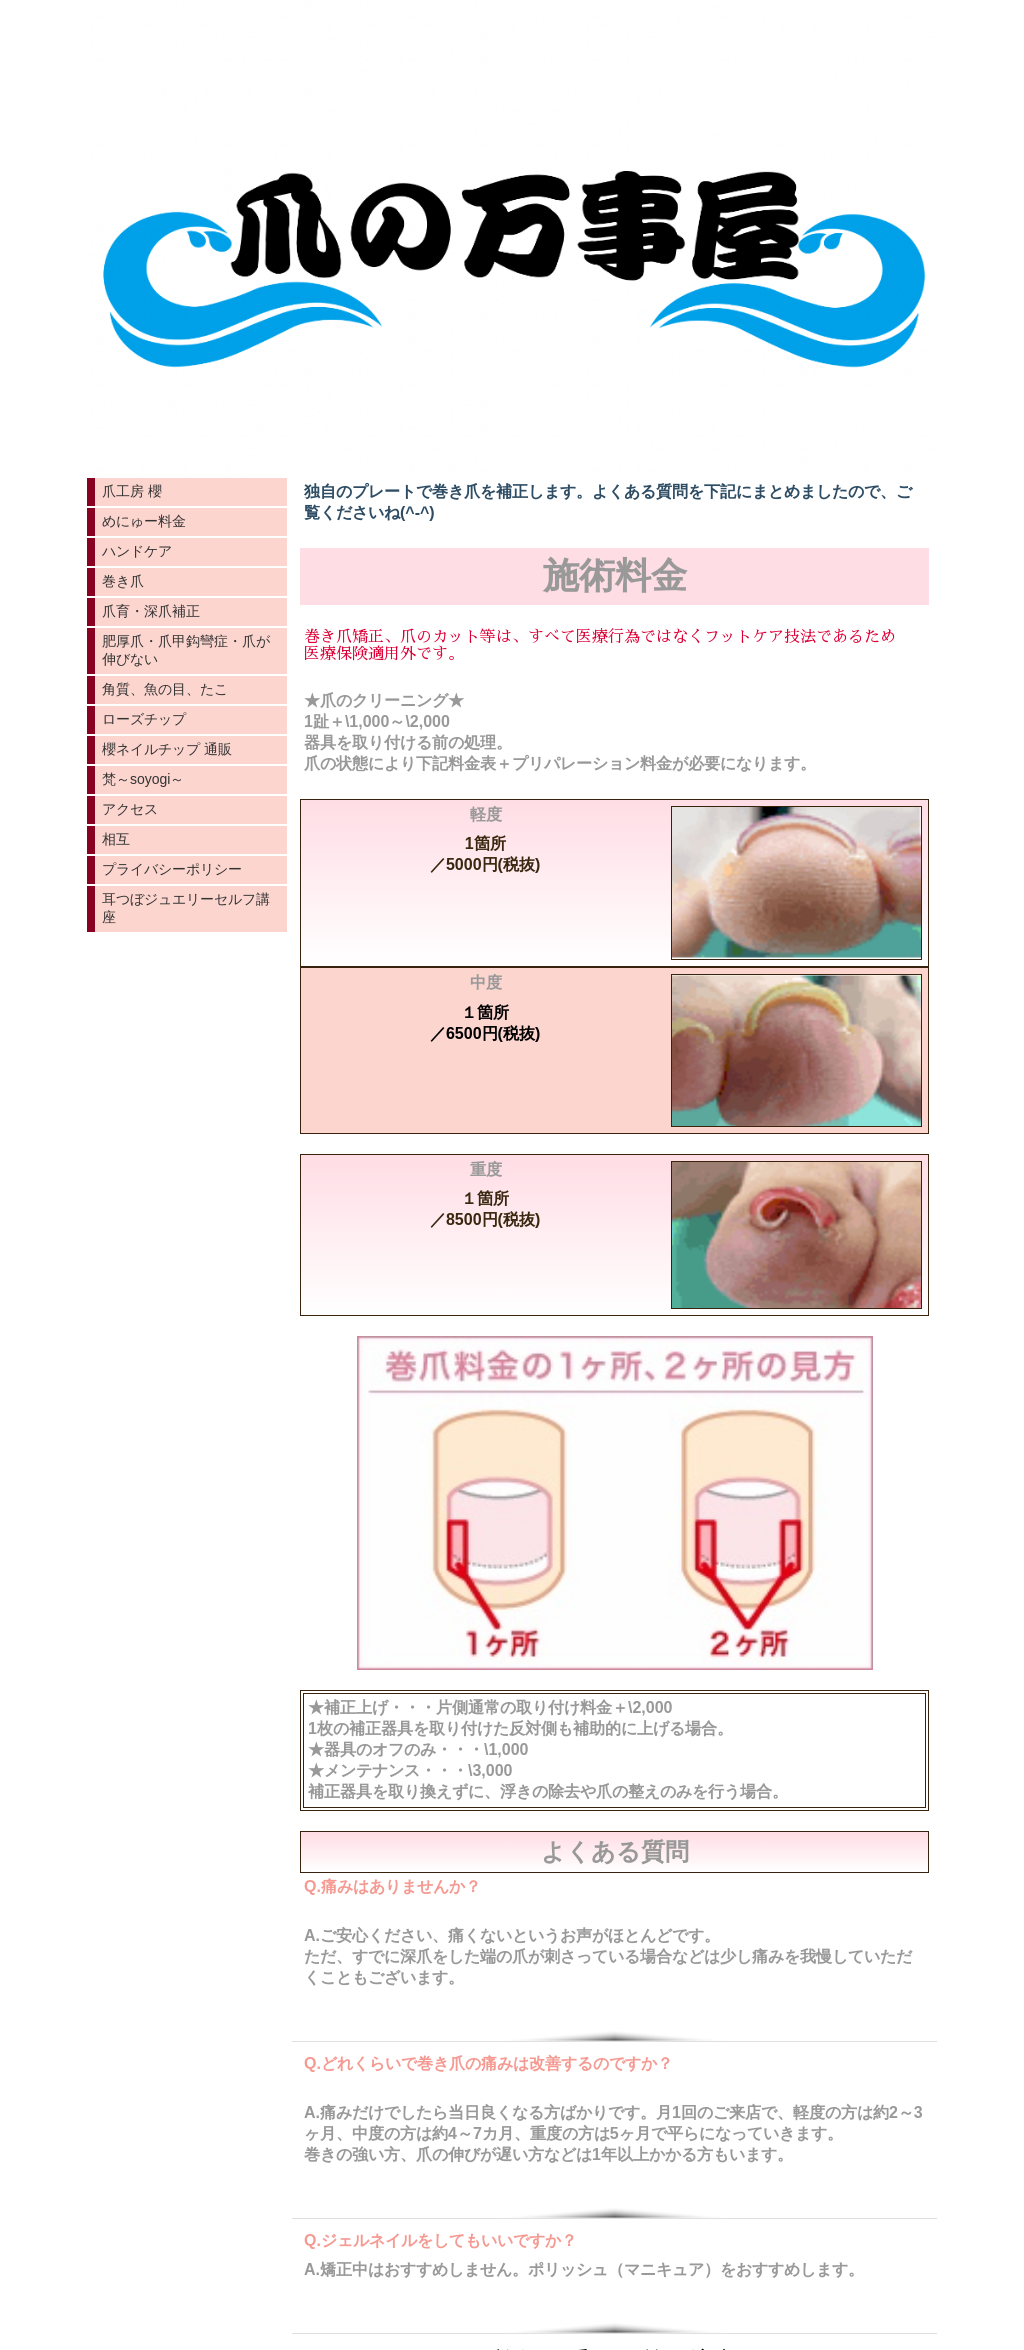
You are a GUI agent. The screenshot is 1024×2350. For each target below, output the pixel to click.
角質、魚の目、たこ (165, 689)
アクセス (130, 809)
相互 (116, 839)
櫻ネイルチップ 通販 (167, 749)
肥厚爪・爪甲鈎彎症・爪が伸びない (186, 650)
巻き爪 (123, 581)
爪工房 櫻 (132, 491)
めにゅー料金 (144, 521)
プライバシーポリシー (172, 869)
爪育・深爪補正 (151, 611)
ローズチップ (144, 719)
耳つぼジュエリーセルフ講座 (186, 908)
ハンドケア (137, 551)
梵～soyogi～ (143, 779)
